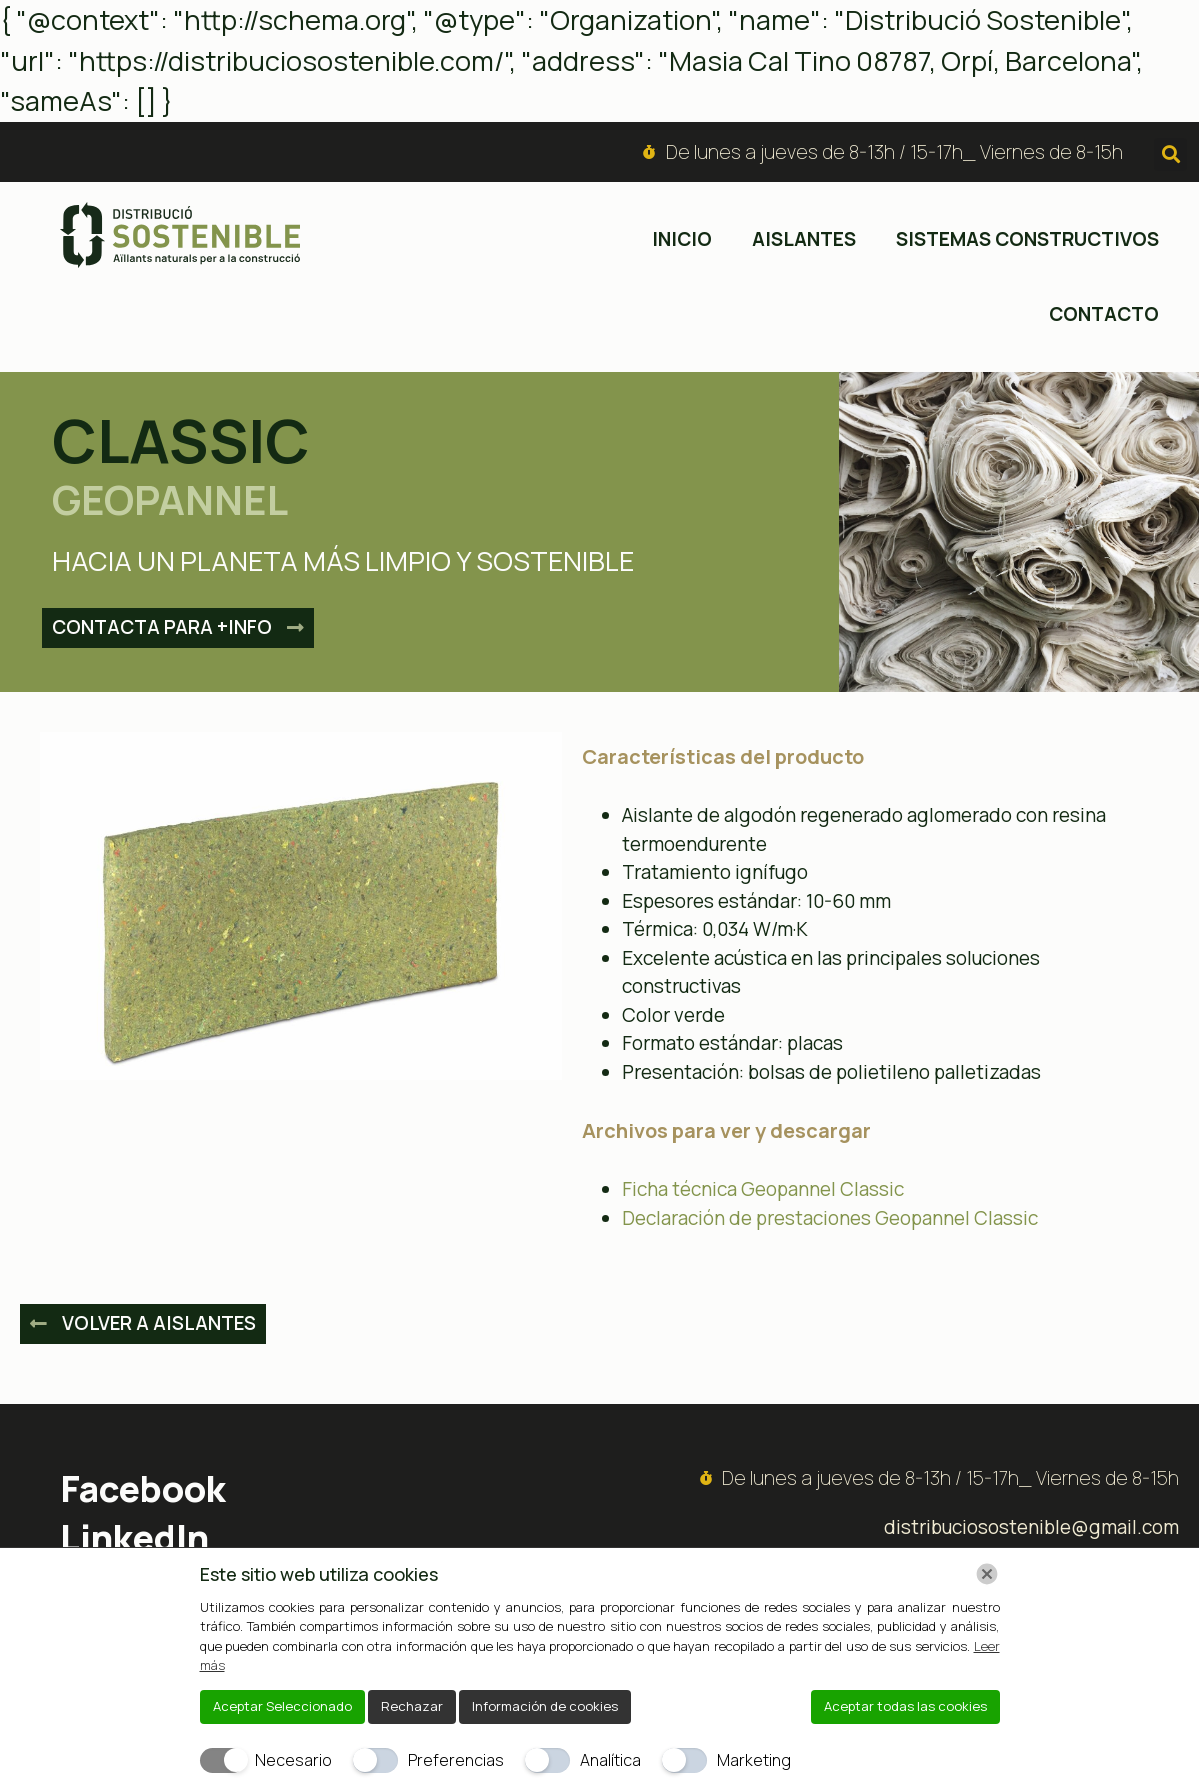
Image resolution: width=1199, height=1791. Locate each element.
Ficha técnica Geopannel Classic (763, 1189)
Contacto (1104, 314)
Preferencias (456, 1760)
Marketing (754, 1760)
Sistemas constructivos (1027, 239)
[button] (1170, 154)
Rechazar (412, 1706)
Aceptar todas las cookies (905, 1706)
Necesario (293, 1760)
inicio (682, 239)
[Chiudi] (987, 1574)
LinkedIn (134, 1537)
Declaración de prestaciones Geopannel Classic (830, 1218)
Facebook (143, 1488)
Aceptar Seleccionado (282, 1706)
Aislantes (804, 239)
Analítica (610, 1760)
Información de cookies (545, 1706)
